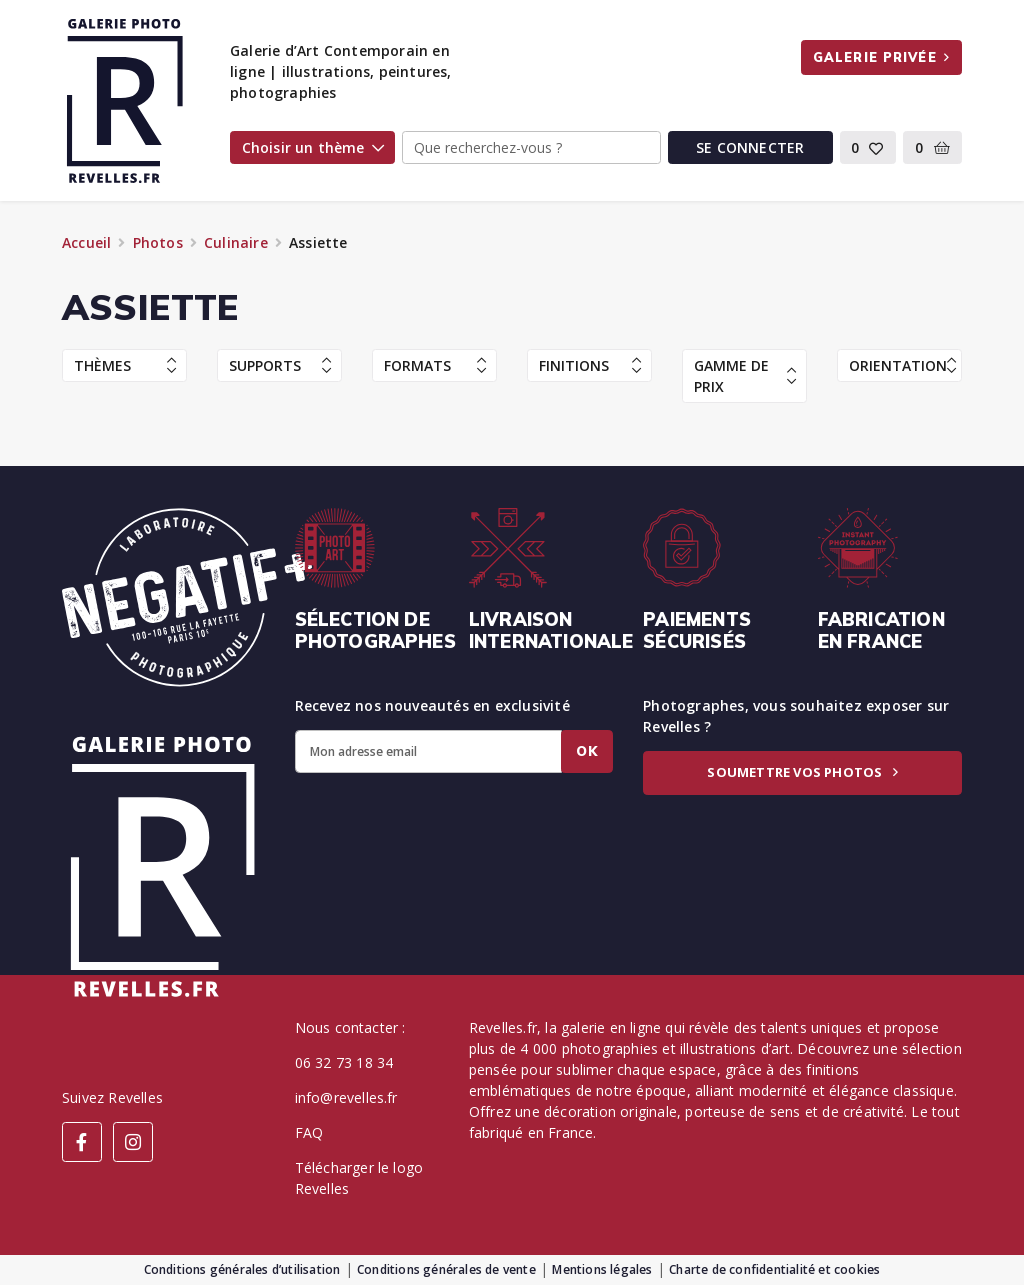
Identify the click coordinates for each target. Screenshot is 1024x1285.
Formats (435, 365)
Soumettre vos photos (802, 772)
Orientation (902, 365)
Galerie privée (881, 57)
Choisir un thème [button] (313, 147)
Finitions (590, 365)
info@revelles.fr (346, 1097)
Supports (280, 365)
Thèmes (125, 365)
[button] (868, 148)
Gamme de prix (745, 376)
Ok (587, 751)
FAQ (309, 1132)
